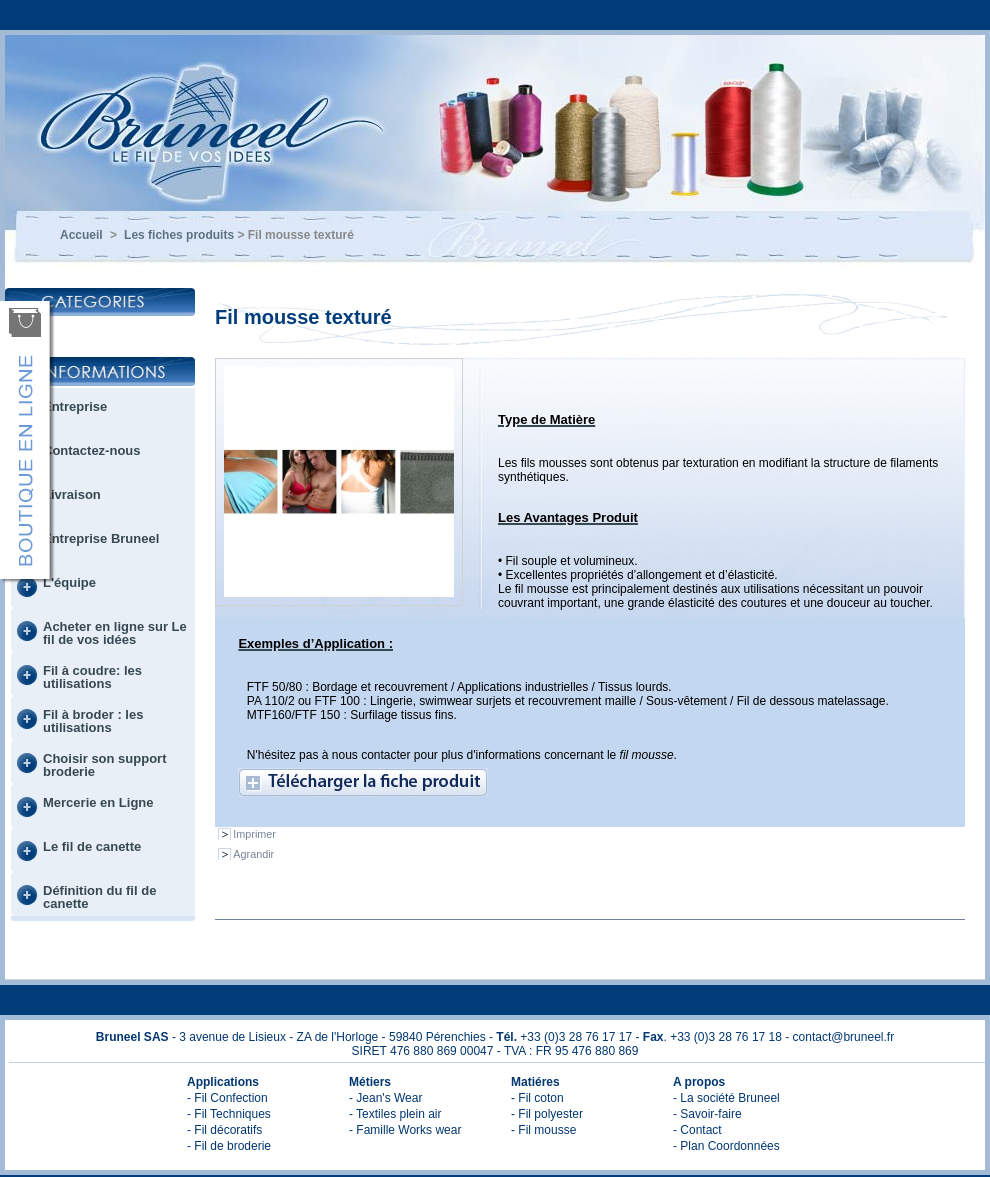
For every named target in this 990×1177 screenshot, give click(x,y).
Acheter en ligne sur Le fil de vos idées (115, 633)
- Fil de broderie (229, 1146)
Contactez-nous (92, 450)
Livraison (72, 494)
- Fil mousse (543, 1130)
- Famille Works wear (405, 1130)
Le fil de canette (92, 846)
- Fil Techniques (229, 1114)
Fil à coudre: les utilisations (92, 677)
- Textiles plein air (395, 1114)
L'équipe (69, 582)
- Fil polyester (547, 1114)
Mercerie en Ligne (98, 802)
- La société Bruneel (726, 1098)
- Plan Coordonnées (726, 1146)
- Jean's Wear (385, 1098)
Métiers (370, 1082)
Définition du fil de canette (99, 897)
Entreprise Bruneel (101, 538)
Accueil (81, 235)
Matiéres (535, 1082)
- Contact (697, 1130)
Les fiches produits (179, 235)
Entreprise (75, 406)
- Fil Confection (227, 1098)
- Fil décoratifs (224, 1130)
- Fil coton (537, 1098)
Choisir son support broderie (105, 765)
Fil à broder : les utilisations (93, 721)
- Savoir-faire (707, 1114)
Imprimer (254, 834)
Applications (223, 1082)
